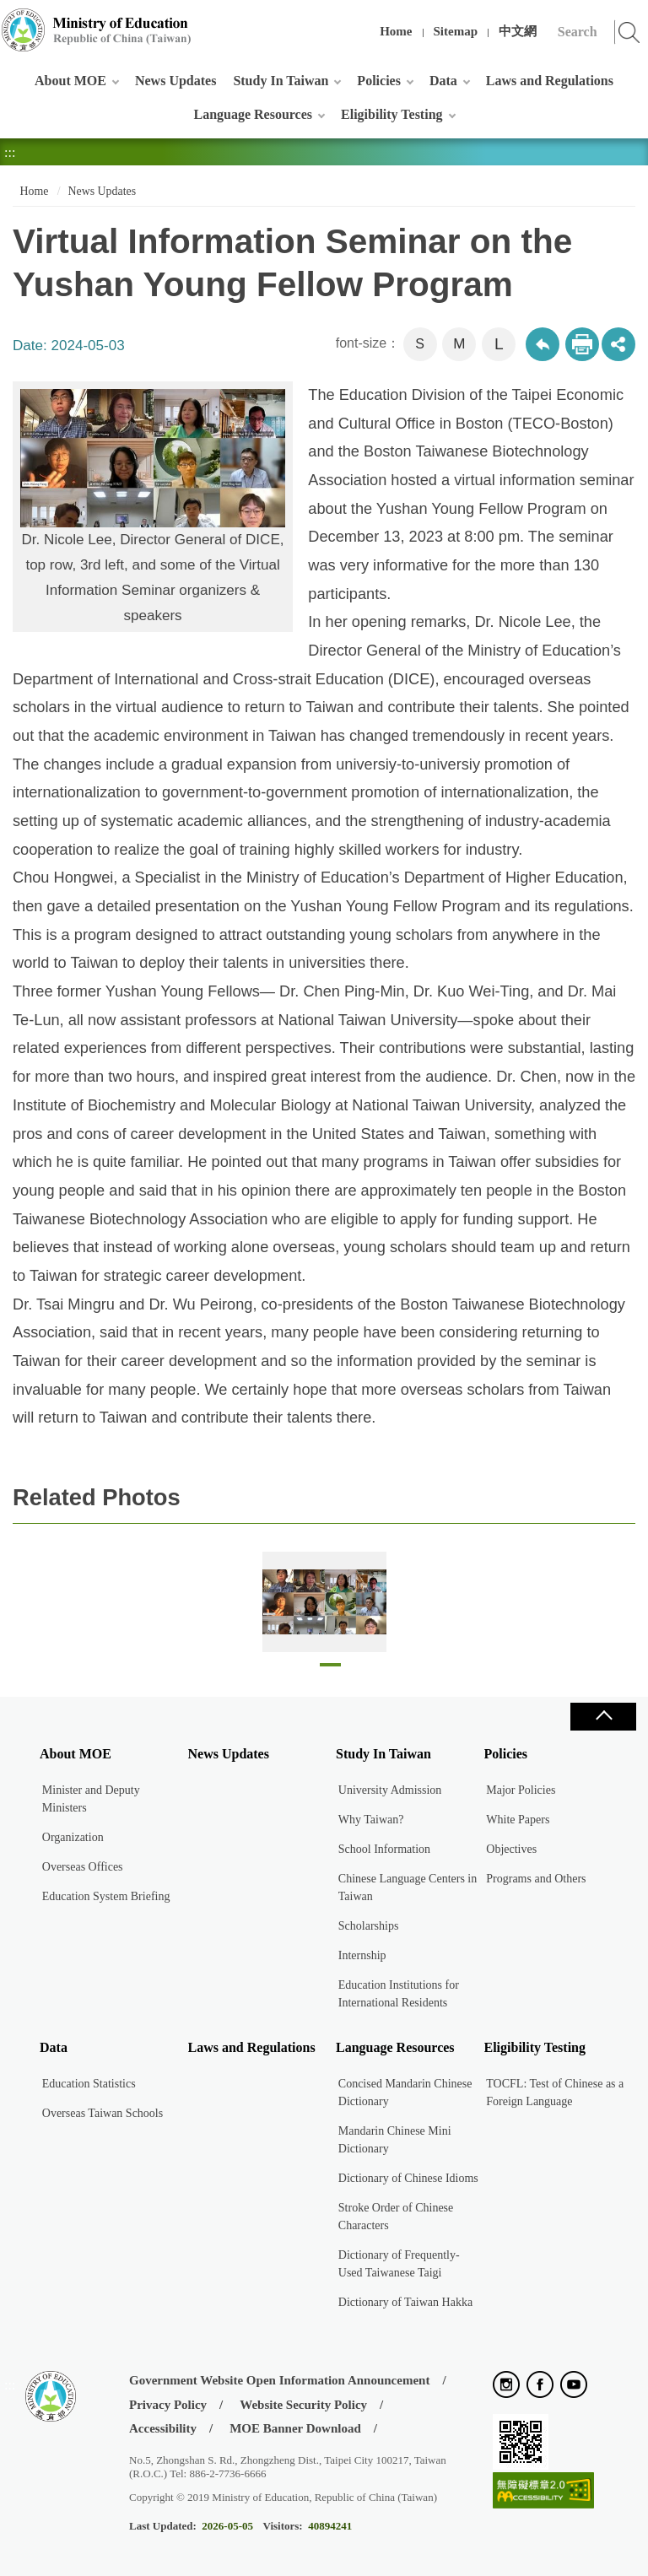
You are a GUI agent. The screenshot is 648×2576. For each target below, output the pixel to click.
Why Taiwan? (371, 1819)
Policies (379, 80)
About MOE (70, 80)
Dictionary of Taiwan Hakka (405, 2302)
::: (9, 21)
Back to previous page (542, 344)
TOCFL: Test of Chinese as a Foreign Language (555, 2092)
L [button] (499, 344)
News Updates (175, 80)
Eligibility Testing (391, 114)
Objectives (511, 1849)
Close (603, 1717)
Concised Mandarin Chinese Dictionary (405, 2092)
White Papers (517, 1819)
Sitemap (456, 31)
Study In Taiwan (280, 80)
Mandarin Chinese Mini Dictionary (394, 2140)
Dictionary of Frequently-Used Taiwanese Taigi (399, 2264)
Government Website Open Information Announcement (279, 2380)
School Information (384, 1849)
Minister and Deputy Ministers (91, 1799)
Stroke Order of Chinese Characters (395, 2216)
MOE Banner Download (295, 2428)
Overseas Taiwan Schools (102, 2113)
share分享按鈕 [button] (618, 344)
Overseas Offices (82, 1866)
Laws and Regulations (549, 80)
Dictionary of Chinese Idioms (408, 2178)
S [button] (419, 344)
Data (443, 80)
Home (396, 31)
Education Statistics (89, 2083)
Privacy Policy (168, 2404)
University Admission (390, 1790)
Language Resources (252, 114)
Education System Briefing (106, 1896)
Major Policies (520, 1790)
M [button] (459, 344)
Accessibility (163, 2428)
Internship (362, 1955)
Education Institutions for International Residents (398, 1994)
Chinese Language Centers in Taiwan (407, 1887)
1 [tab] (330, 1669)
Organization (73, 1837)
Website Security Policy (303, 2404)
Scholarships (368, 1926)
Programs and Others (536, 1878)
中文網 (518, 31)
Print (582, 344)
